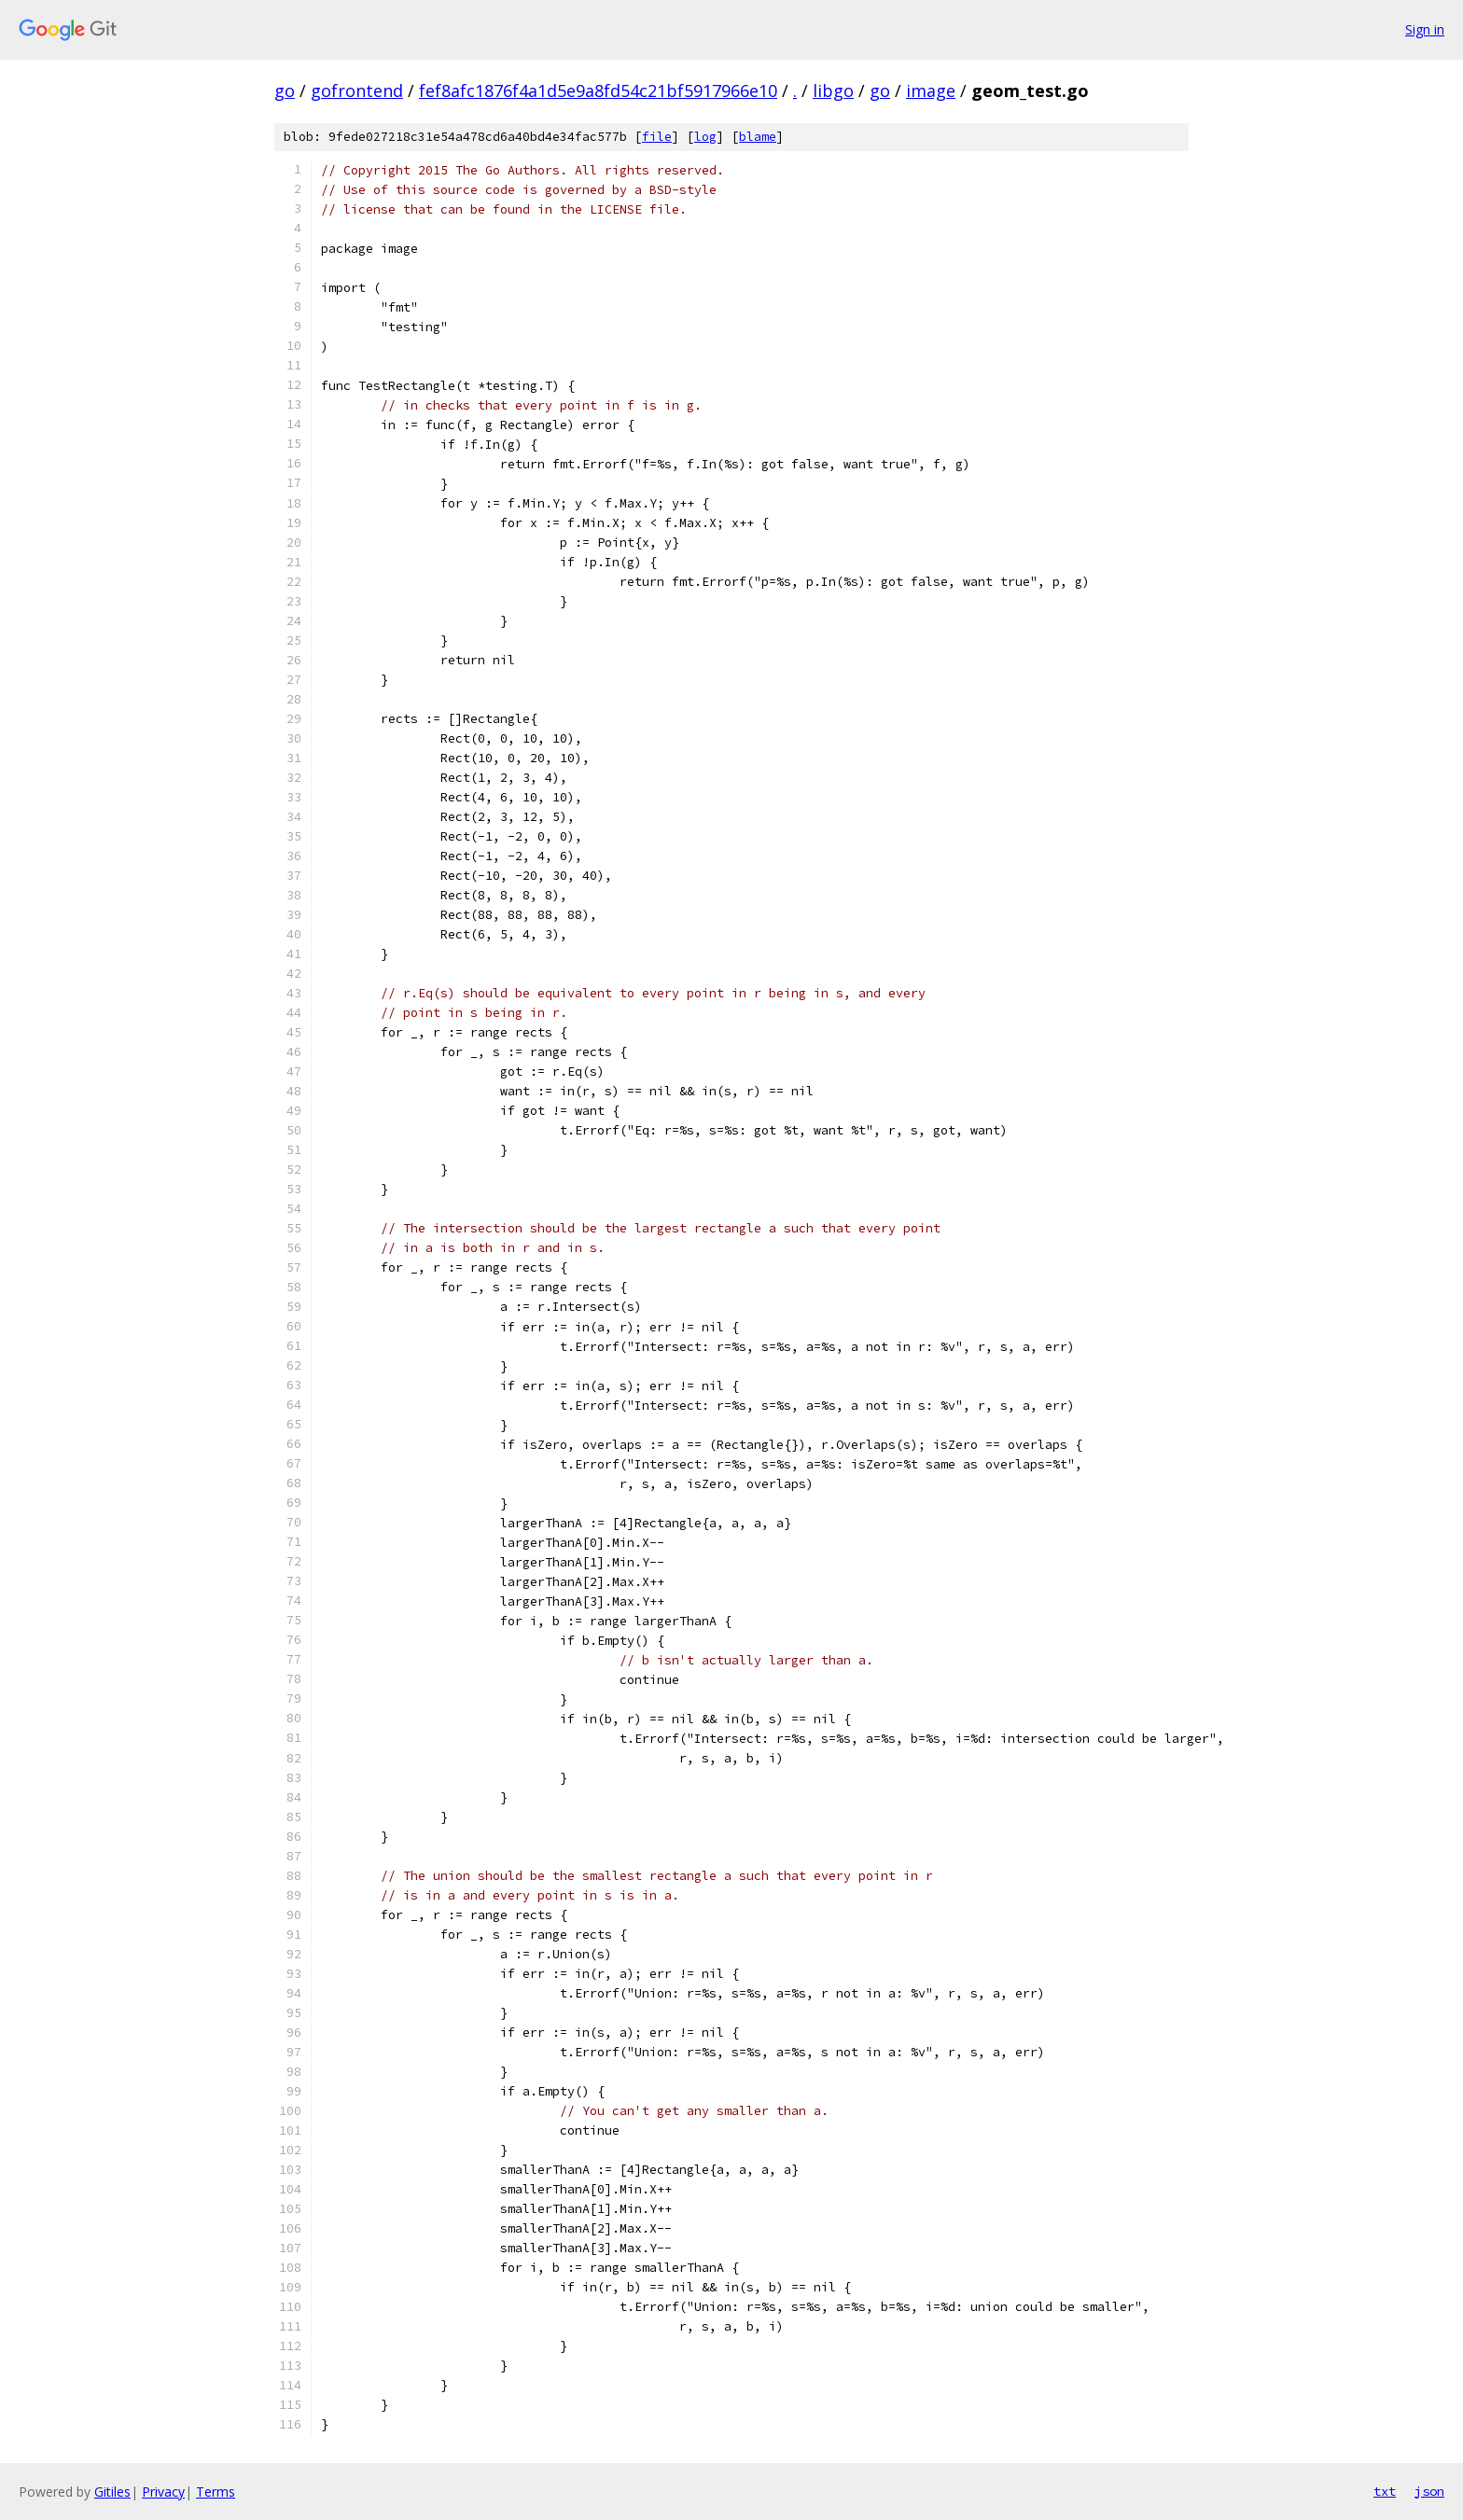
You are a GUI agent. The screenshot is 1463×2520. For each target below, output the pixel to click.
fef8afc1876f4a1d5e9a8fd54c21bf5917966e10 (598, 90)
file (657, 137)
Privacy (163, 2491)
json (1429, 2491)
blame (757, 137)
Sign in (1424, 29)
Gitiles (112, 2491)
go (284, 90)
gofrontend (357, 90)
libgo (833, 90)
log (705, 137)
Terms (215, 2491)
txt (1384, 2491)
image (930, 90)
